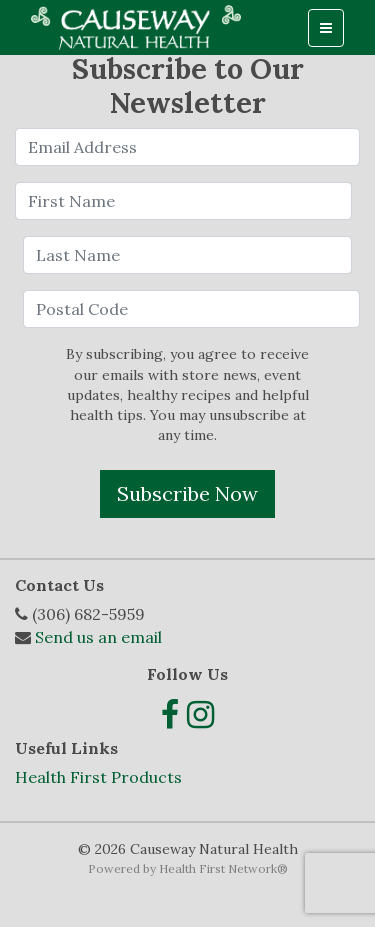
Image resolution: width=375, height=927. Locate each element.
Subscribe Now (187, 493)
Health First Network (218, 868)
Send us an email (98, 637)
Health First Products (98, 777)
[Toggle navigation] (326, 28)
